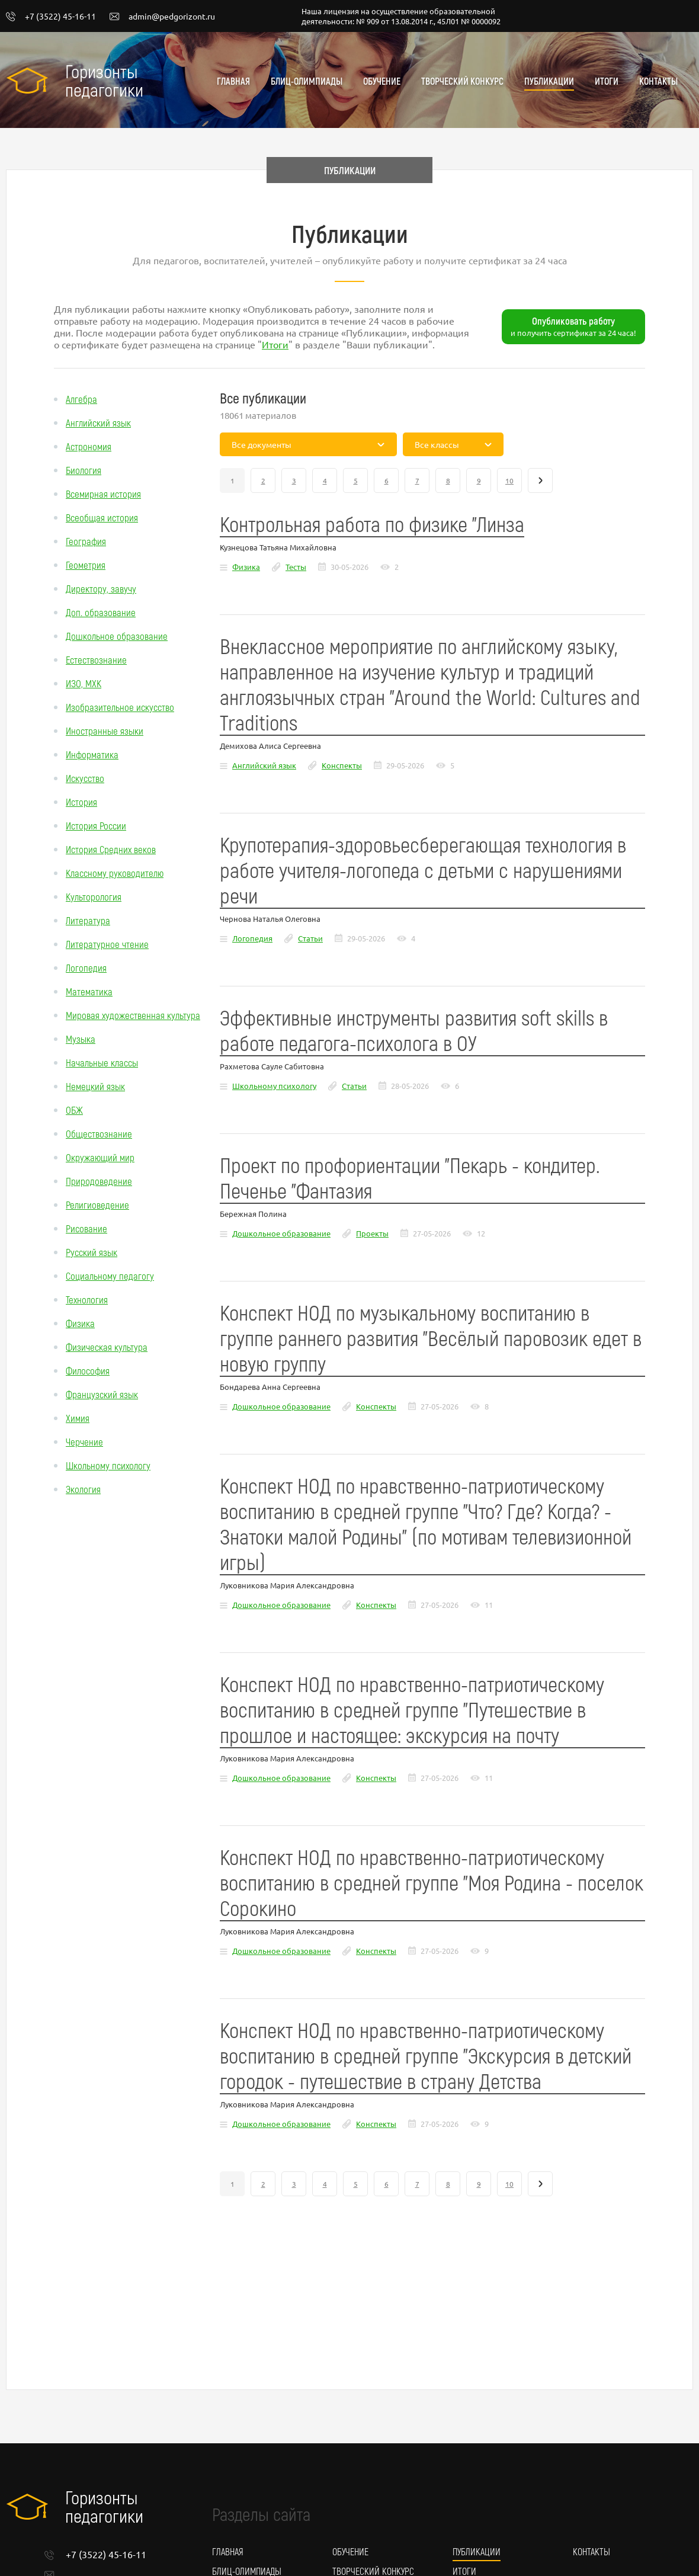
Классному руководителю (114, 873)
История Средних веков (111, 849)
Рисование (86, 1228)
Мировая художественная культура (133, 1015)
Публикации (549, 80)
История (81, 802)
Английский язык (98, 422)
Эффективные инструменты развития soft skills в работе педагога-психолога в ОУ (414, 1029)
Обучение (381, 80)
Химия (77, 1418)
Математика (89, 991)
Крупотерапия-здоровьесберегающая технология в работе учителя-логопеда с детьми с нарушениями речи (423, 869)
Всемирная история (103, 493)
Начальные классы (102, 1062)
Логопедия (86, 967)
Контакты (658, 80)
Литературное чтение (107, 944)
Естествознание (96, 659)
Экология (83, 1489)
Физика (80, 1323)
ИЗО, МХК (83, 683)
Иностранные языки (104, 730)
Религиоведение (97, 1204)
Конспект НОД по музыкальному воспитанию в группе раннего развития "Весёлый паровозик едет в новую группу (431, 1337)
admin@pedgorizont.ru (162, 16)
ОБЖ (74, 1110)
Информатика (92, 754)
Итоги (606, 80)
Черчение (84, 1441)
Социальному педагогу (110, 1275)
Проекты (372, 1233)
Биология (83, 470)
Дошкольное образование (117, 636)
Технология (87, 1299)
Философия (88, 1370)
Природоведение (99, 1181)
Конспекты (342, 765)
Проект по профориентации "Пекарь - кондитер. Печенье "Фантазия (410, 1177)
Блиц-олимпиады (306, 80)
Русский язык (91, 1252)
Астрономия (88, 446)
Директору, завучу (101, 588)
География (86, 541)
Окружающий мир (100, 1157)
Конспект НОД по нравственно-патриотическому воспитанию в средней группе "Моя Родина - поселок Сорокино (431, 1882)
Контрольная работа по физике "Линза (372, 523)
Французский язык (102, 1394)
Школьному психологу (108, 1465)
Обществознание (99, 1133)
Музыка (80, 1039)
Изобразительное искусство (120, 707)
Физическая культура (107, 1347)
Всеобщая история (102, 517)
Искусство (85, 778)
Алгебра (81, 399)
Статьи (310, 938)
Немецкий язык (95, 1086)
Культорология (93, 896)
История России (96, 825)
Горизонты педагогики (104, 80)
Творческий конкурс (462, 80)
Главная (233, 80)
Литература (88, 920)
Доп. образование (101, 612)
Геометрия (85, 565)
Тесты (296, 567)
